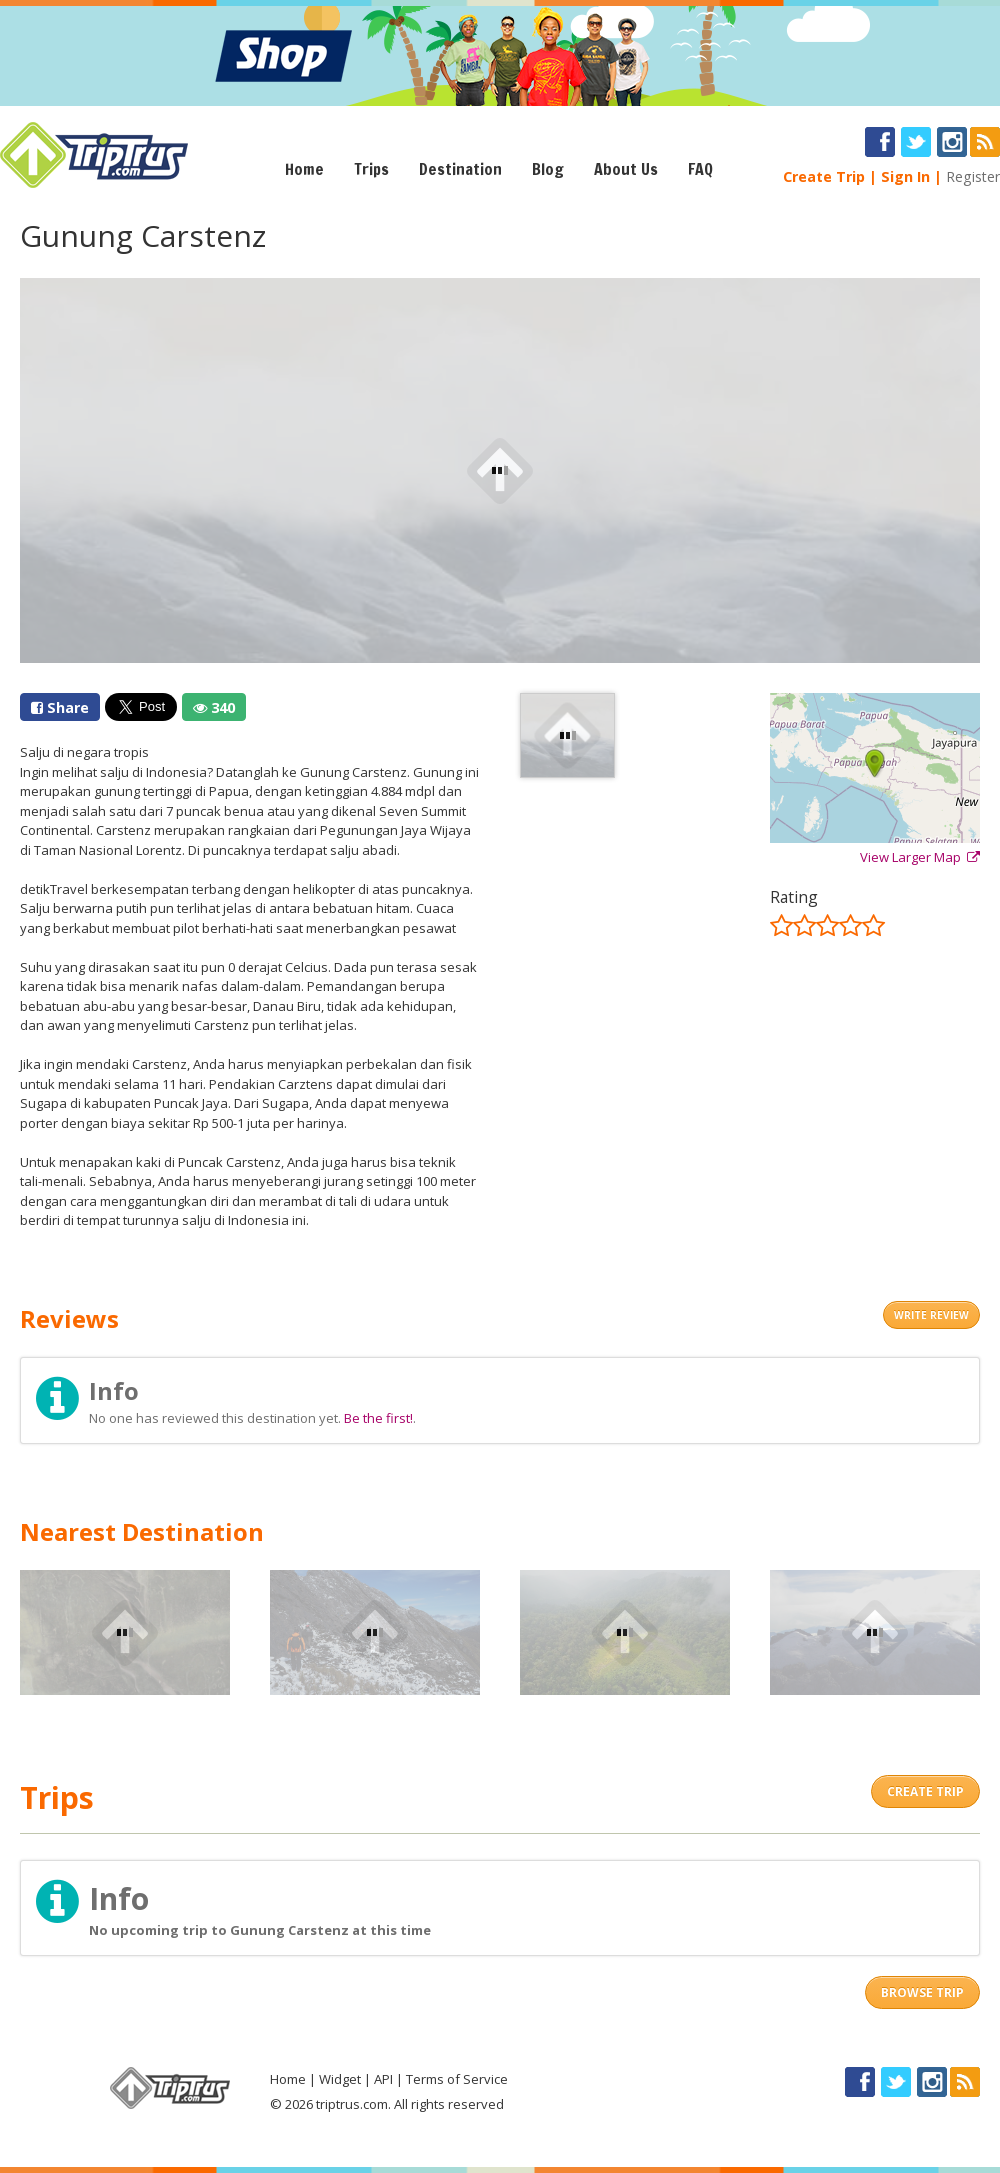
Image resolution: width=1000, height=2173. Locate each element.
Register (973, 176)
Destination (460, 169)
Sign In (905, 176)
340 (214, 707)
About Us (626, 169)
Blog (548, 169)
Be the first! (378, 1418)
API (383, 2079)
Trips (371, 169)
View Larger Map (920, 857)
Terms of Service (457, 2079)
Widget (340, 2079)
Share (60, 707)
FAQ (700, 169)
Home (304, 169)
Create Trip (824, 176)
